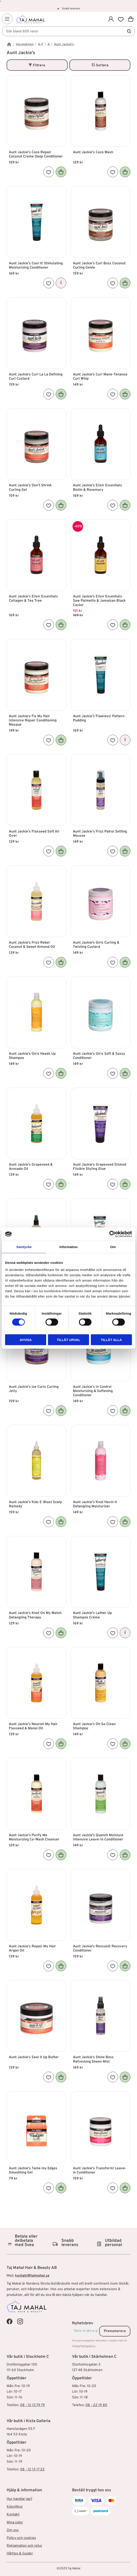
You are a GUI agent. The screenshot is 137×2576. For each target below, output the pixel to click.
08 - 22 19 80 (96, 2405)
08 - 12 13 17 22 (32, 2469)
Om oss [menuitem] (13, 2530)
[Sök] (129, 31)
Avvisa (26, 1339)
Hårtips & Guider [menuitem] (20, 2553)
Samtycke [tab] (24, 1247)
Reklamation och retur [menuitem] (24, 2546)
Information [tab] (68, 1247)
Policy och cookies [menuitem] (21, 2538)
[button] (7, 19)
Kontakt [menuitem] (13, 2514)
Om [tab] (113, 1247)
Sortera (102, 65)
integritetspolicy (83, 2346)
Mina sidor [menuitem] (15, 2522)
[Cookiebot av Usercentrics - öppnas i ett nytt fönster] (112, 1234)
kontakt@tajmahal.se (32, 2276)
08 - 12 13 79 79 (32, 2405)
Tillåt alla (111, 1339)
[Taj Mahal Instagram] (20, 2321)
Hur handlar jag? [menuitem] (19, 2499)
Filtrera (39, 65)
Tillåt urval (68, 1339)
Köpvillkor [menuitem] (15, 2507)
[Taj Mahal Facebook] (9, 2321)
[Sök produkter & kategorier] (68, 31)
